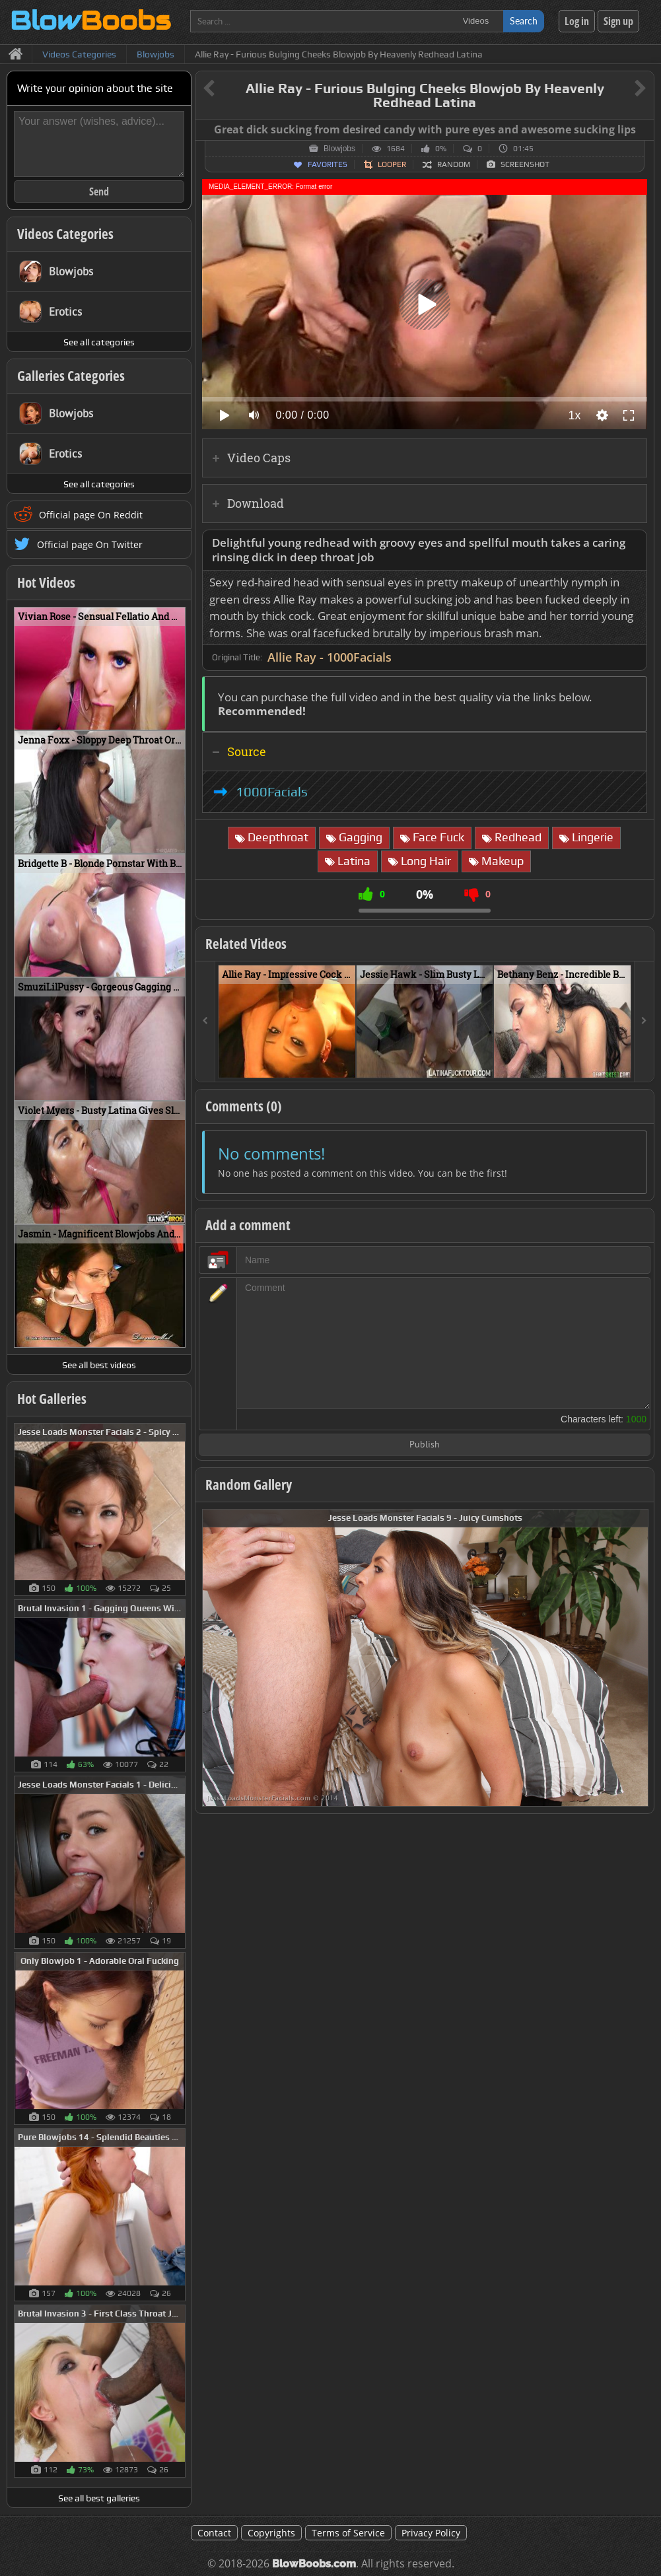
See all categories (99, 342)
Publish (424, 1445)
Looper (392, 164)
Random (453, 164)
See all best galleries (99, 2498)
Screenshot (525, 164)
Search (524, 20)
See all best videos (99, 1365)
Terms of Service (348, 2532)
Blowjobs (339, 148)
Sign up (618, 21)
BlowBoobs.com (314, 2564)
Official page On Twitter (90, 544)
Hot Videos (46, 582)
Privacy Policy (430, 2532)
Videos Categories (65, 234)
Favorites (327, 164)
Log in (577, 21)
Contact (214, 2532)
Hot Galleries (52, 1398)
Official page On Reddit (91, 514)
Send (99, 191)
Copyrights (271, 2532)
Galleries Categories (71, 375)
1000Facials (272, 792)
